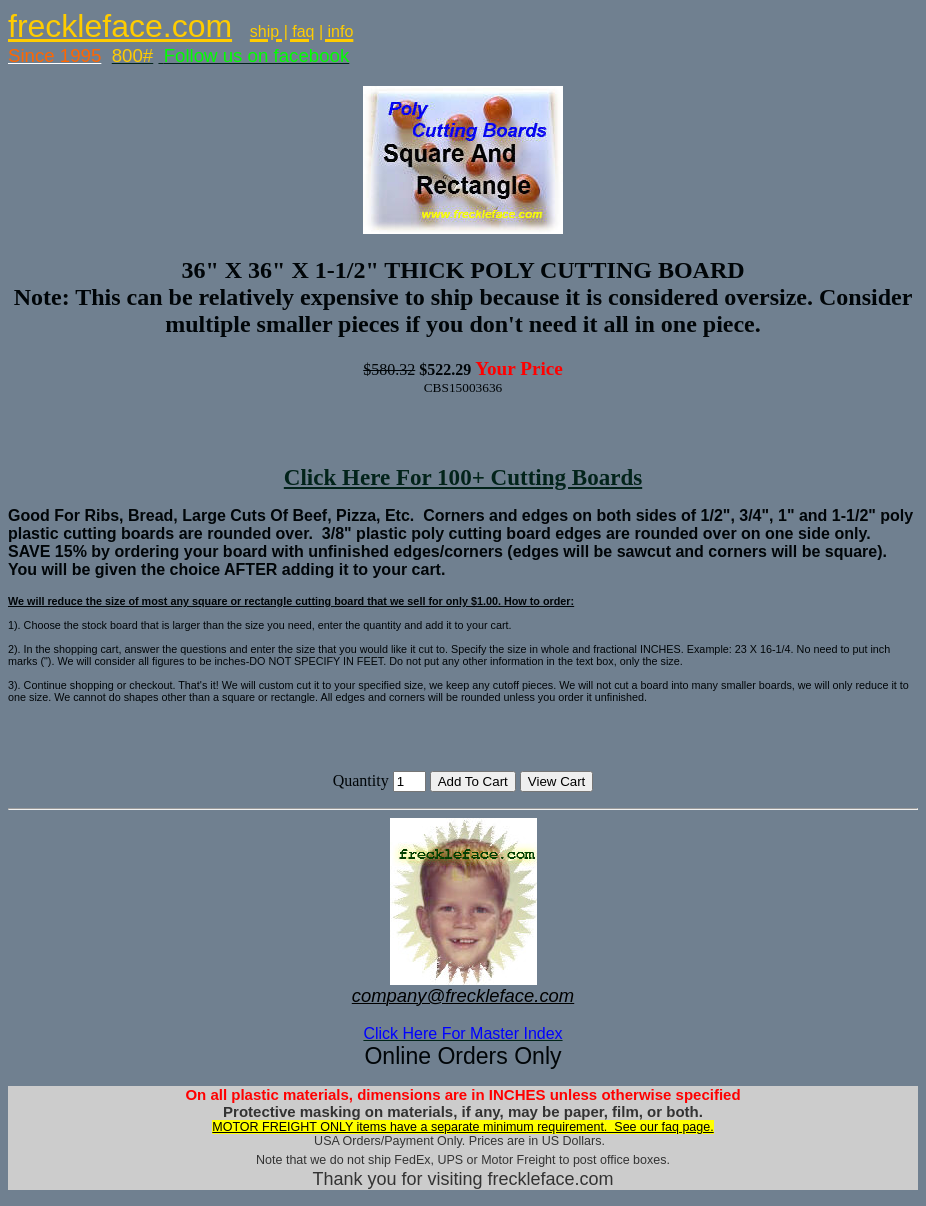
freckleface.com (120, 26)
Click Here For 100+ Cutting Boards (463, 477)
